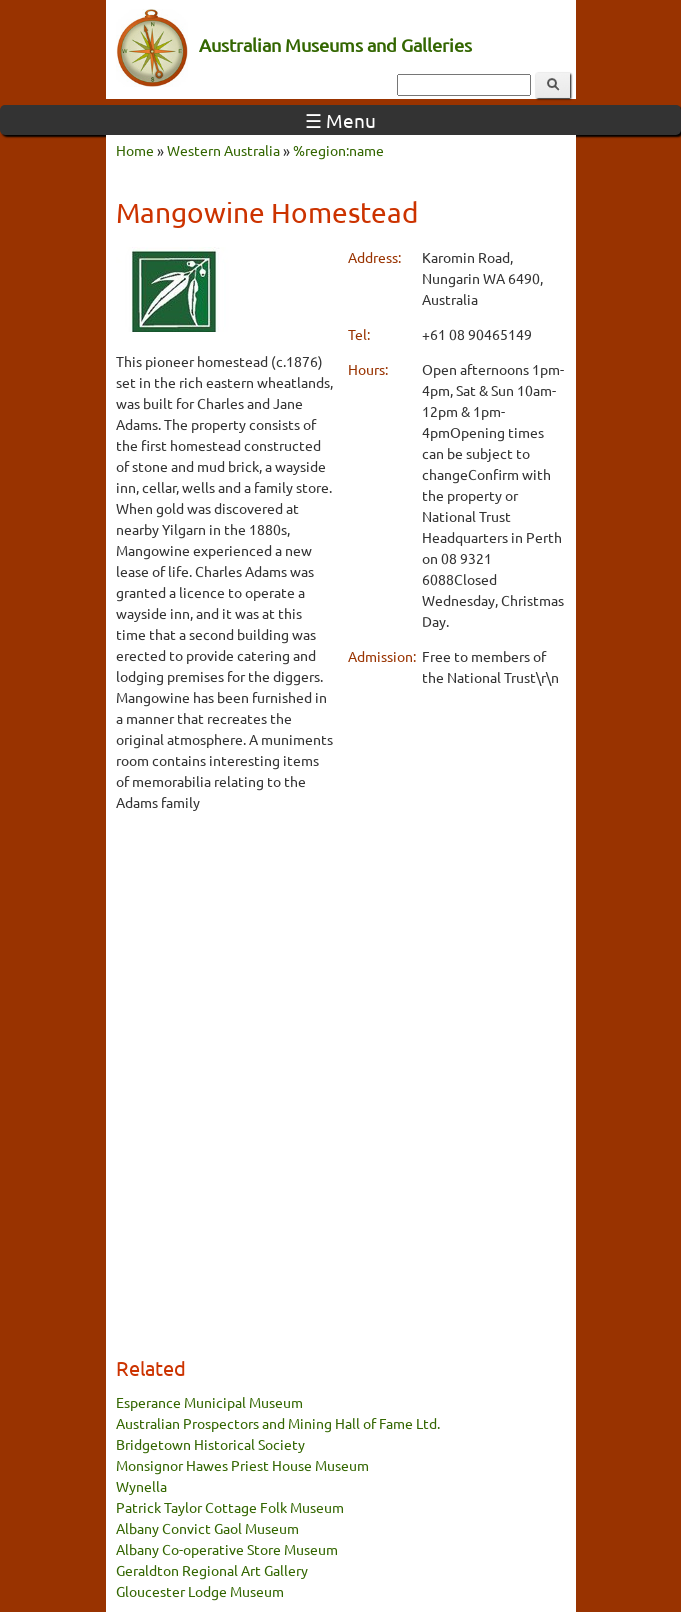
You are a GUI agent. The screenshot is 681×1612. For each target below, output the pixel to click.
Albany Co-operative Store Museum (227, 1549)
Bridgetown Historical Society (210, 1444)
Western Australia (223, 150)
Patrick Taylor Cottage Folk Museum (230, 1507)
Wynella (141, 1486)
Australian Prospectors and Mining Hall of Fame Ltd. (278, 1423)
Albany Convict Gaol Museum (207, 1528)
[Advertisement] (225, 930)
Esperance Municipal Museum (209, 1402)
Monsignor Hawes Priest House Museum (242, 1465)
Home (135, 150)
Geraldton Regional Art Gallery (212, 1570)
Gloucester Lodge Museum (200, 1591)
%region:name (338, 150)
